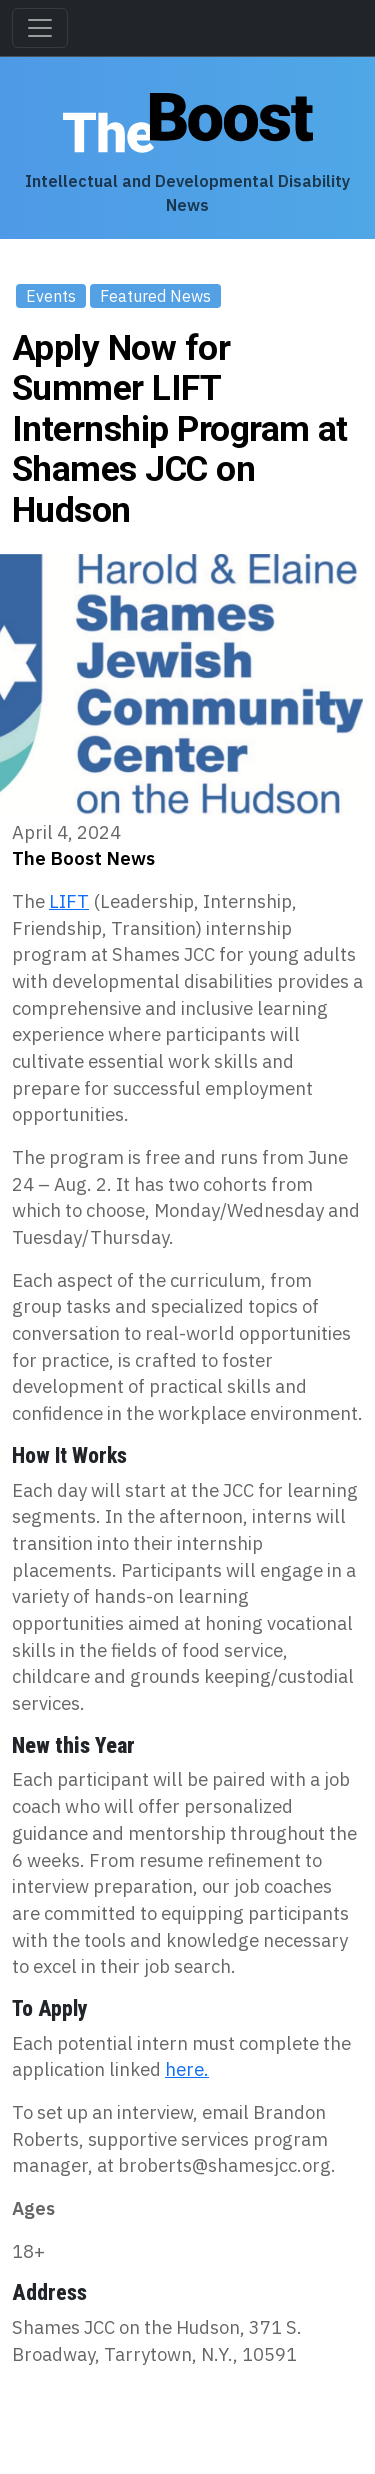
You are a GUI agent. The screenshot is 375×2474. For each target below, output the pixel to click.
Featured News (155, 296)
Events (51, 296)
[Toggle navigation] (40, 28)
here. (187, 2069)
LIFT (69, 901)
